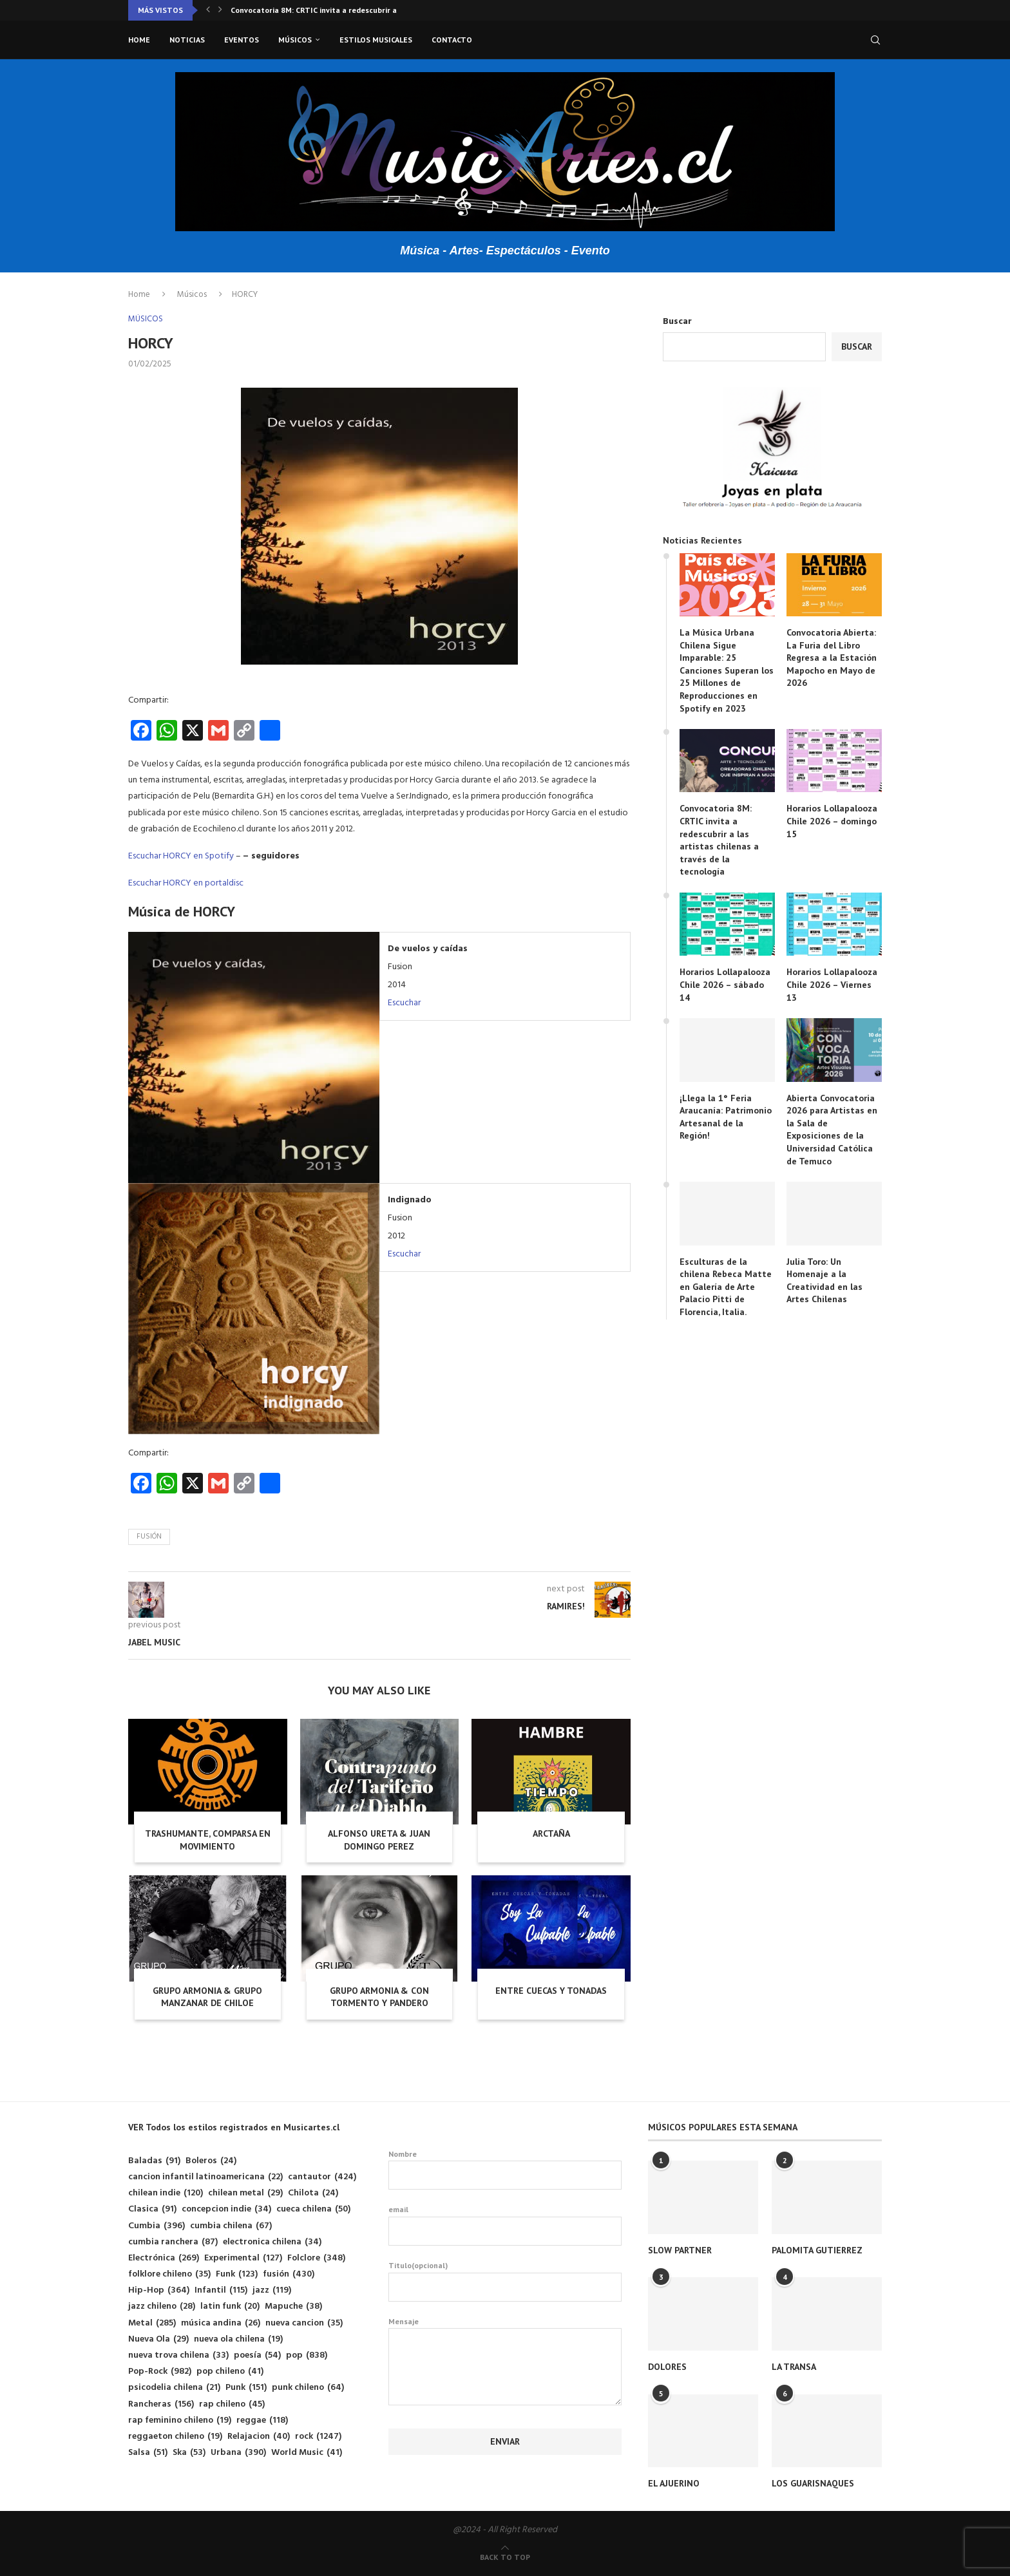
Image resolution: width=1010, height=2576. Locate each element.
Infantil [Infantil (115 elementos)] (221, 2290)
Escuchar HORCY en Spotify (181, 856)
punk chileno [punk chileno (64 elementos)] (308, 2388)
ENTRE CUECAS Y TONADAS (551, 1990)
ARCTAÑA (551, 1833)
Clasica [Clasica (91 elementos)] (152, 2209)
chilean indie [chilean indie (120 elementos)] (165, 2193)
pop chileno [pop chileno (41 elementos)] (229, 2371)
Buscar (677, 321)
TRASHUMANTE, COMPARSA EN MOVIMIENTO (208, 1840)
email (505, 2225)
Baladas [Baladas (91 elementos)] (154, 2161)
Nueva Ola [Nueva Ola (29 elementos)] (158, 2339)
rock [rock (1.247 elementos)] (318, 2437)
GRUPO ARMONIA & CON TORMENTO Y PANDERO (379, 1997)
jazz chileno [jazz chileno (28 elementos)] (161, 2306)
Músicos (295, 39)
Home (139, 39)
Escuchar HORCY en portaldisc (185, 883)
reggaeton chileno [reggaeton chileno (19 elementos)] (175, 2437)
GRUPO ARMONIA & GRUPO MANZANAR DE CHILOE (207, 1997)
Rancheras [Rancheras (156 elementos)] (161, 2404)
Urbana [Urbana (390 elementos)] (238, 2453)
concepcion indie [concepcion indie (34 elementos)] (226, 2209)
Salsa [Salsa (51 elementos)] (147, 2453)
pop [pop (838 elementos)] (306, 2355)
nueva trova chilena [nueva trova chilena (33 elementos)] (178, 2355)
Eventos (241, 39)
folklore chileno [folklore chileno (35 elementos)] (169, 2274)
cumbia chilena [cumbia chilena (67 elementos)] (231, 2226)
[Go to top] (505, 2557)
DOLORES (667, 2366)
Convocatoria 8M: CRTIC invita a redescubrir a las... (323, 10)
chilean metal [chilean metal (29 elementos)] (245, 2193)
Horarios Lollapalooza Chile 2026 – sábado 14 (725, 984)
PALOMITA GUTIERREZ (817, 2250)
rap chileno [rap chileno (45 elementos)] (232, 2404)
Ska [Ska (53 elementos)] (189, 2453)
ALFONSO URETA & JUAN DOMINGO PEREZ (379, 1840)
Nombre (505, 2169)
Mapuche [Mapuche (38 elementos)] (293, 2306)
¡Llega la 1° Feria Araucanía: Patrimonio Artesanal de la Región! (726, 1117)
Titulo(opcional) (505, 2281)
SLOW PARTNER (680, 2250)
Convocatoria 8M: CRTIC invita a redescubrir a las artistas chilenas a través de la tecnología (719, 839)
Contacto (452, 39)
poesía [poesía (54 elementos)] (257, 2355)
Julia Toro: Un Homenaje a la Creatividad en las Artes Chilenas (824, 1280)
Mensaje (505, 2328)
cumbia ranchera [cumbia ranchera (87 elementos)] (173, 2242)
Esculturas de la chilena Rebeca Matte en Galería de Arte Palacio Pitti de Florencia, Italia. (726, 1287)
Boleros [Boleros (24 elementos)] (211, 2161)
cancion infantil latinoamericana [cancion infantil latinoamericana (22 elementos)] (205, 2177)
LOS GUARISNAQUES (813, 2483)
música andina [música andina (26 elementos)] (220, 2323)
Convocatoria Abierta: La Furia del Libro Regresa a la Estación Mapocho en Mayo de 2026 (831, 657)
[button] (208, 10)
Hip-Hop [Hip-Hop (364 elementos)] (158, 2290)
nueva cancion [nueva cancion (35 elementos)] (304, 2323)
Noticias (187, 39)
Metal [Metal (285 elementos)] (152, 2323)
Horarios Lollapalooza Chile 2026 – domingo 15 (831, 820)
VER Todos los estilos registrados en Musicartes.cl (233, 2127)
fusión (149, 1536)
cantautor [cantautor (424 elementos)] (322, 2177)
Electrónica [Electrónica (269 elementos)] (163, 2258)
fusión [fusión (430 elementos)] (288, 2274)
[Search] (875, 40)
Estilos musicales (375, 39)
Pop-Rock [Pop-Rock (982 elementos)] (159, 2371)
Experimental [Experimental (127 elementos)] (243, 2258)
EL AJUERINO (674, 2483)
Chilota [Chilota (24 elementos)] (313, 2193)
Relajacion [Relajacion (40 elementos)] (258, 2437)
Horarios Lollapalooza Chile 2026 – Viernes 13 (831, 984)
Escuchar (404, 1003)
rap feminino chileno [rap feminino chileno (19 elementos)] (179, 2420)
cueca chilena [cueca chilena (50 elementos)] (313, 2209)
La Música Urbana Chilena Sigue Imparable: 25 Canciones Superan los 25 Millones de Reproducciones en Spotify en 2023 (727, 670)
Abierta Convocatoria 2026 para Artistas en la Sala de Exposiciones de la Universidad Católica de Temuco (831, 1129)
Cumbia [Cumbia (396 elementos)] (156, 2226)
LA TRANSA (794, 2366)
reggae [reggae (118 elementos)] (262, 2420)
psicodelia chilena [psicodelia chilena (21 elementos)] (174, 2388)
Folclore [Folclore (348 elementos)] (316, 2258)
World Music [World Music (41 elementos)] (306, 2453)
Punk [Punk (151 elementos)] (246, 2388)
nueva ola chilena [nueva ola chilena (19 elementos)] (238, 2339)
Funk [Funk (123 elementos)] (237, 2274)
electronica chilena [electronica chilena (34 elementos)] (272, 2242)
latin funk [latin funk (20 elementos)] (230, 2306)
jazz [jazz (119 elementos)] (271, 2290)
